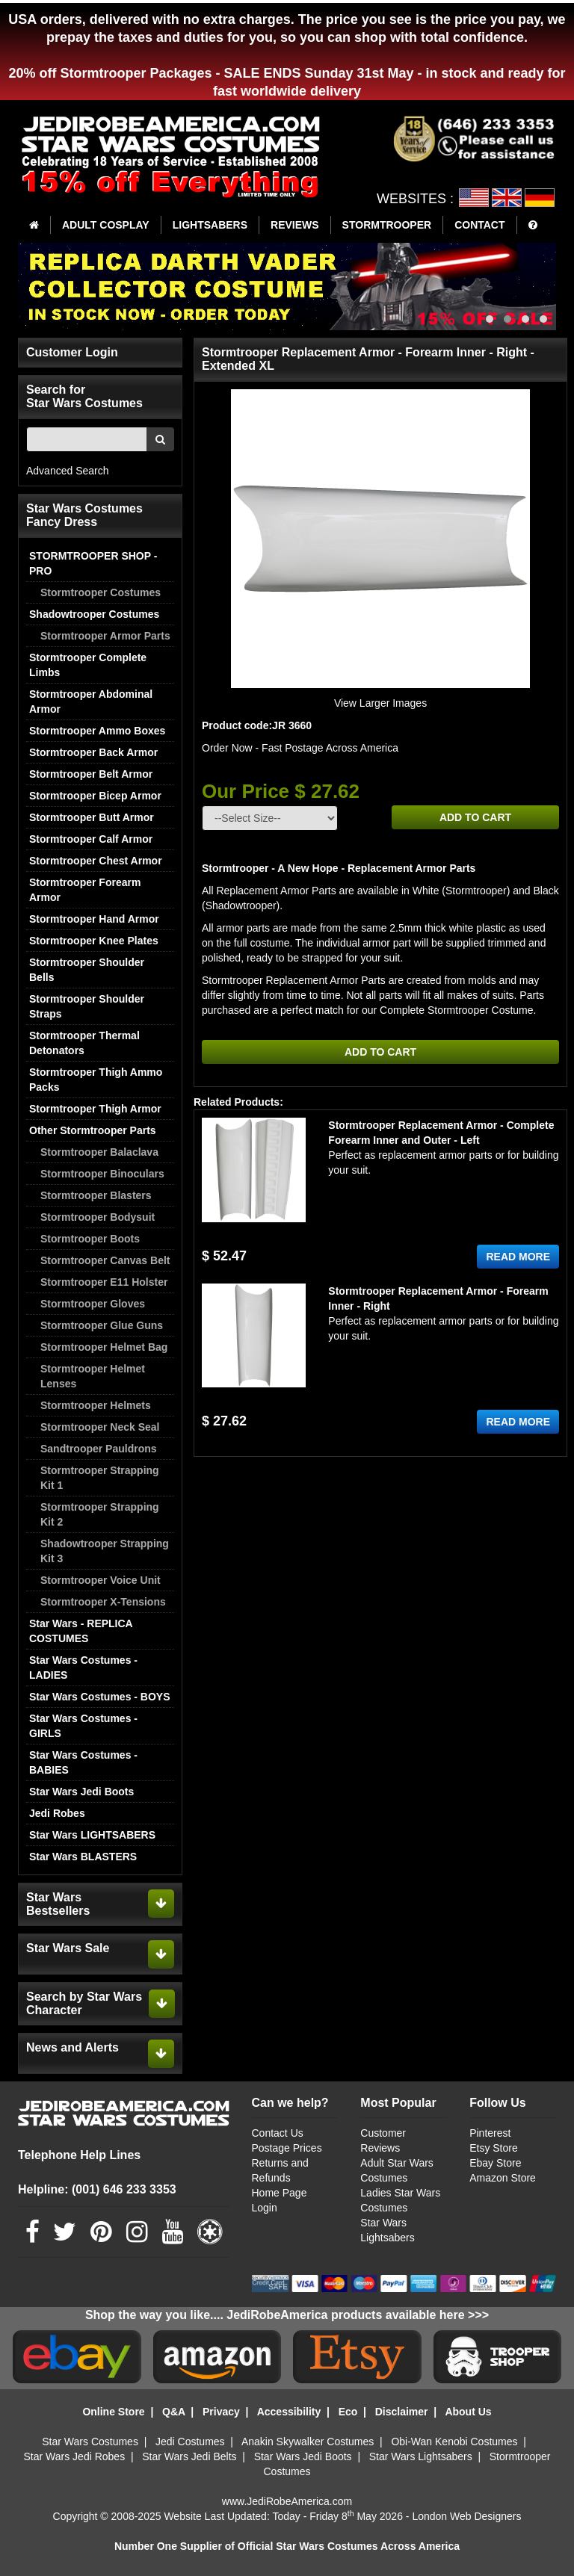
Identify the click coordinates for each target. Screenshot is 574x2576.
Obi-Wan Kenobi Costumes (454, 2441)
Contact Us (277, 2133)
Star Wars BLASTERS (83, 1857)
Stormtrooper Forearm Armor (85, 889)
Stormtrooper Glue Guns (101, 1325)
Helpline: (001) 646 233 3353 (97, 2189)
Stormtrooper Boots (90, 1239)
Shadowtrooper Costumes (94, 614)
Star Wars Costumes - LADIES (83, 1667)
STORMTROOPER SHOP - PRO (93, 563)
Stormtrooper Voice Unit (100, 1580)
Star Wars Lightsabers (420, 2456)
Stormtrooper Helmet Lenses (92, 1376)
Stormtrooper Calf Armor (90, 839)
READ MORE (518, 1257)
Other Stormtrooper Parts (92, 1130)
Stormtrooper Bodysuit (97, 1217)
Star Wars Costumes (90, 2441)
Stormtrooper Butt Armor (91, 817)
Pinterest (489, 2133)
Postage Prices (287, 2148)
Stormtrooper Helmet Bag (103, 1347)
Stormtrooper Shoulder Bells (86, 969)
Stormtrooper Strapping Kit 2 (99, 1514)
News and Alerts (72, 2047)
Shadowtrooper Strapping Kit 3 (104, 1551)
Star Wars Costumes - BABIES (83, 1762)
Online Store (113, 2412)
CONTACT (479, 225)
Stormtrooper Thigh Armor (95, 1109)
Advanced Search (67, 471)
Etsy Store (493, 2148)
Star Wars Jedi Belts (189, 2456)
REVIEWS (295, 225)
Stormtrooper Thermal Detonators (84, 1043)
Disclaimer (401, 2412)
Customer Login (72, 352)
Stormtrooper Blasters (96, 1195)
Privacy (221, 2412)
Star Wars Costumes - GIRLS (83, 1725)
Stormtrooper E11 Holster (103, 1282)
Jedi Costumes (190, 2441)
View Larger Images (380, 703)
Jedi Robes (57, 1813)
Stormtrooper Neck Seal (100, 1427)
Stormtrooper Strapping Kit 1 (99, 1477)
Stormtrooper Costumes (100, 592)
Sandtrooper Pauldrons (98, 1449)
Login (264, 2208)
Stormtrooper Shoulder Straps (86, 1006)
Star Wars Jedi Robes (75, 2456)
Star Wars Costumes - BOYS (99, 1697)
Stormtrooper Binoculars (102, 1174)
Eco (348, 2412)
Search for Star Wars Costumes (84, 396)
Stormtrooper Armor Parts (105, 636)
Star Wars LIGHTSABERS (92, 1835)
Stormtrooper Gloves (92, 1304)
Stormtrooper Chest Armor (95, 861)
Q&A (173, 2412)
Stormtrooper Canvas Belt (105, 1260)
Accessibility (289, 2412)
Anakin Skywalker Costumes (307, 2441)
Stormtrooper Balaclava (99, 1152)
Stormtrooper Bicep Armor (95, 796)
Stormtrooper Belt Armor (90, 774)
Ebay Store (495, 2163)
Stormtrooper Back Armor (93, 752)
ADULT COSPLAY (105, 225)
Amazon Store (502, 2178)
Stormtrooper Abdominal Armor (90, 701)
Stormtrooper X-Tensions (103, 1602)
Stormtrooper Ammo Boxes (97, 731)
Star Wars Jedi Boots (81, 1792)
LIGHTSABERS (210, 225)
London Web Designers (466, 2516)
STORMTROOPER (387, 225)
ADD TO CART (475, 817)
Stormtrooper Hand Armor (94, 919)
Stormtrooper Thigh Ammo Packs (95, 1079)
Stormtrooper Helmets (95, 1405)
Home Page (279, 2193)
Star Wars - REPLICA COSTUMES (80, 1630)
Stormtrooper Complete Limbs (87, 664)
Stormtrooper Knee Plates (93, 941)
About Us (468, 2412)
